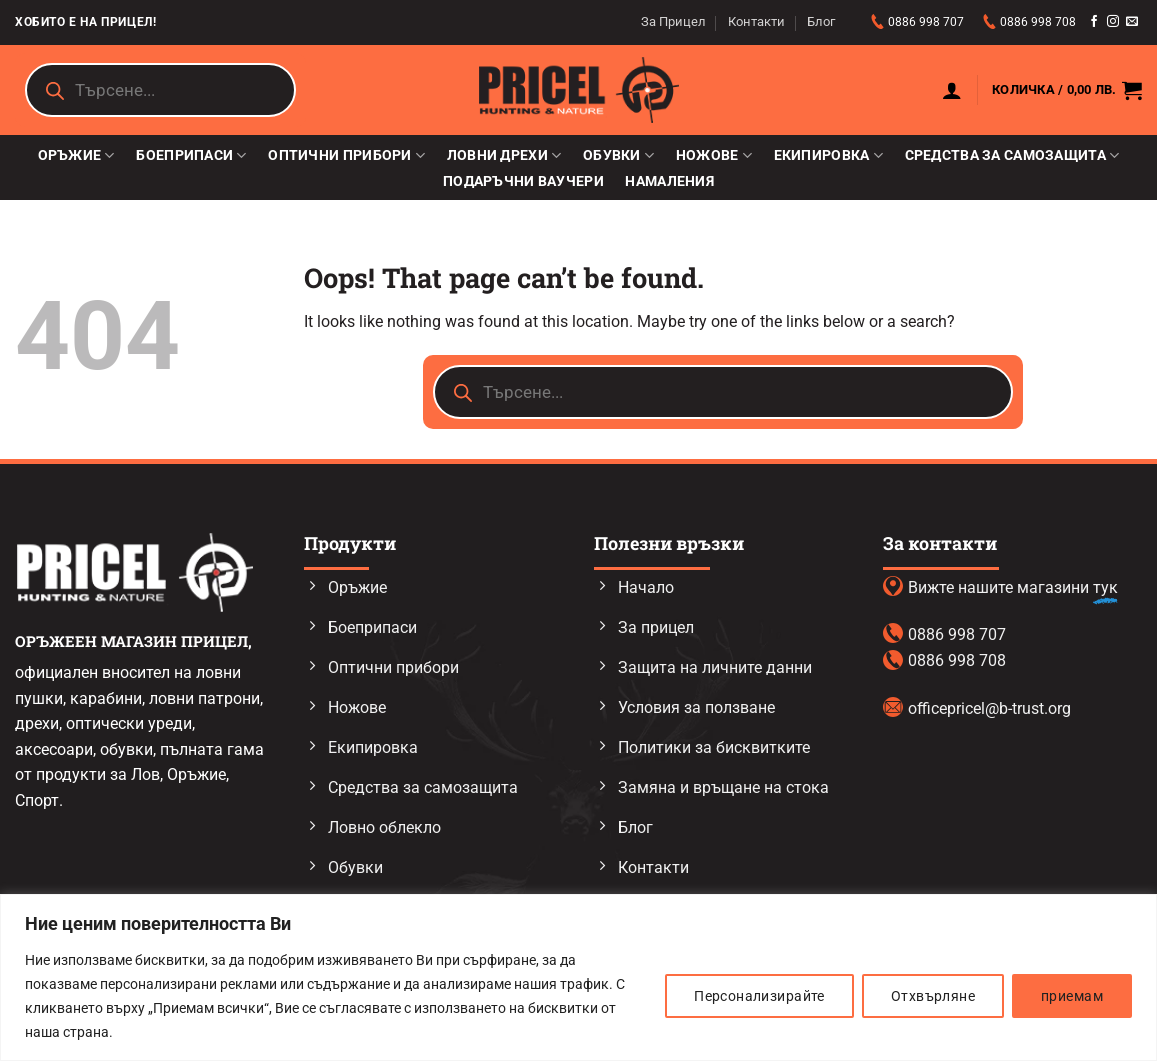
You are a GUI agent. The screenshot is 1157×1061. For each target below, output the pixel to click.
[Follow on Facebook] (1094, 22)
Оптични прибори (346, 155)
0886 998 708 (1038, 22)
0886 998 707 (927, 22)
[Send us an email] (1132, 22)
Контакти (756, 21)
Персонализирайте (759, 996)
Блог (821, 21)
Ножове (714, 155)
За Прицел (673, 21)
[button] (952, 90)
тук (1105, 587)
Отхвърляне (933, 996)
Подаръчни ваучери (523, 182)
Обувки (618, 155)
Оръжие (76, 155)
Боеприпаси (191, 155)
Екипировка (828, 155)
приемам (1072, 996)
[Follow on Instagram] (1113, 22)
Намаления (669, 182)
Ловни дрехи (504, 155)
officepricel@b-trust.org (989, 708)
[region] (578, 977)
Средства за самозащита (1012, 155)
